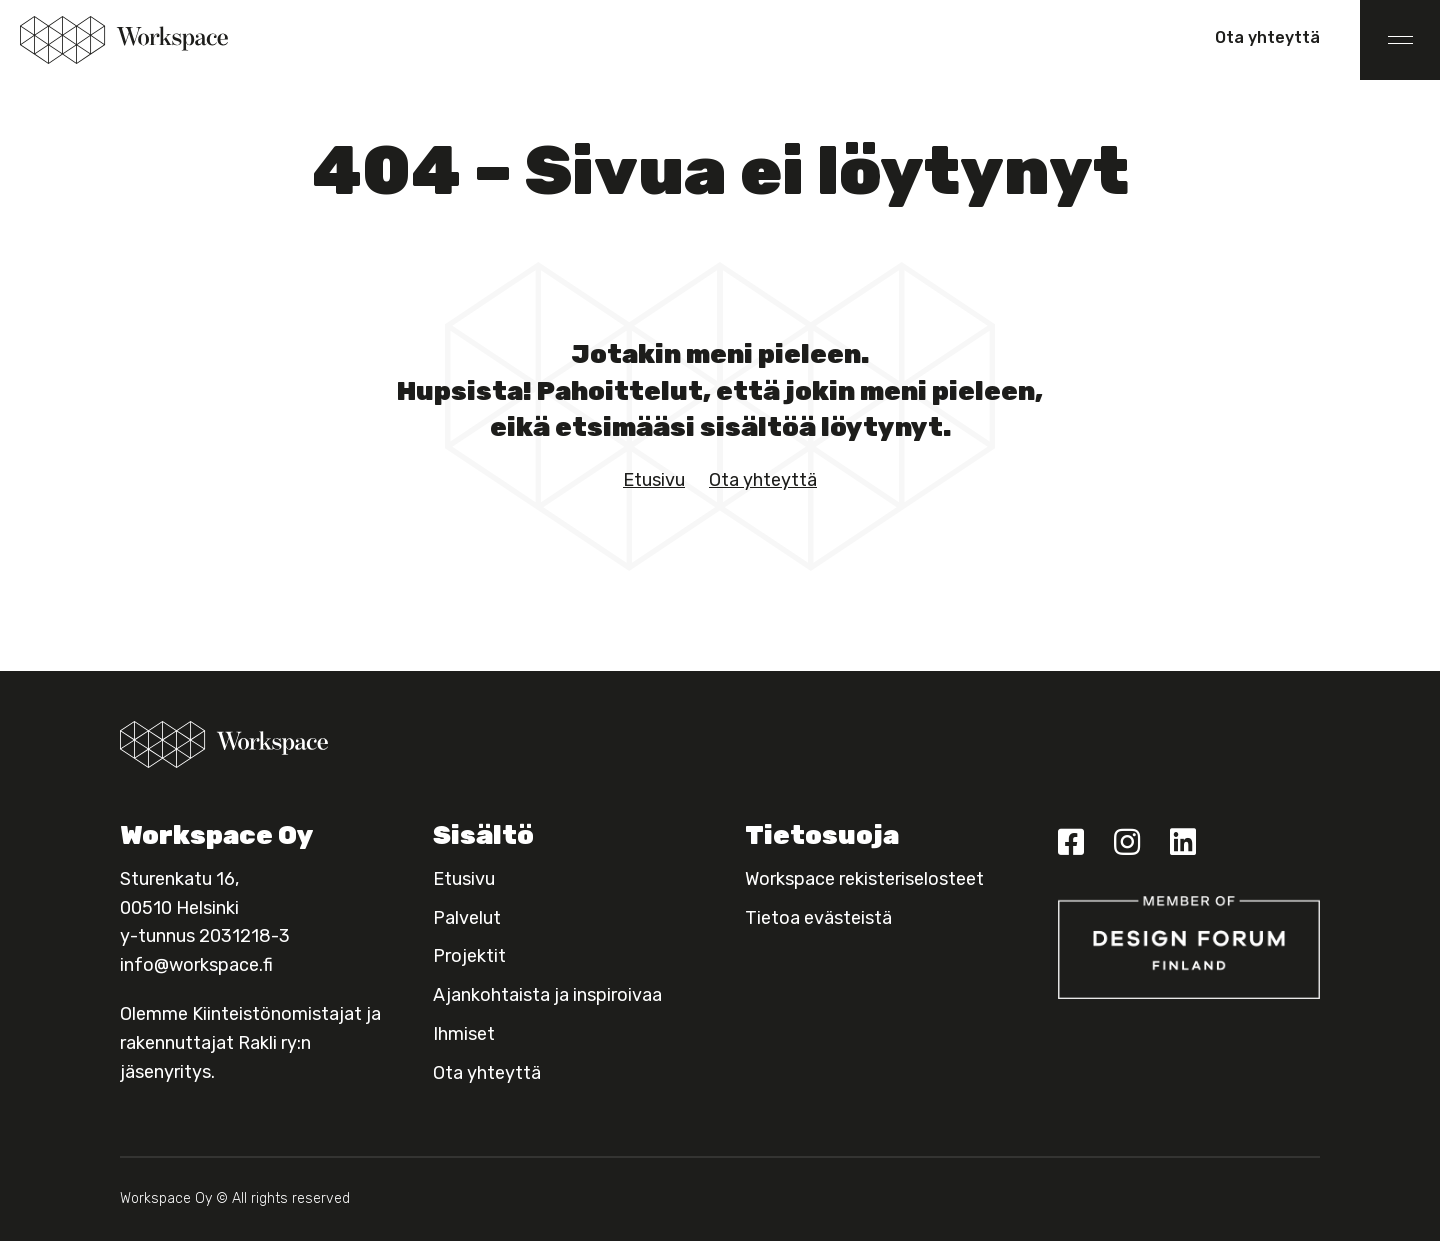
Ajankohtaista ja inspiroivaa (547, 995)
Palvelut (467, 918)
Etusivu (654, 480)
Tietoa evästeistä (818, 918)
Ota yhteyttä (1267, 37)
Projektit (469, 956)
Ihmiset (464, 1034)
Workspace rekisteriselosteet (864, 879)
